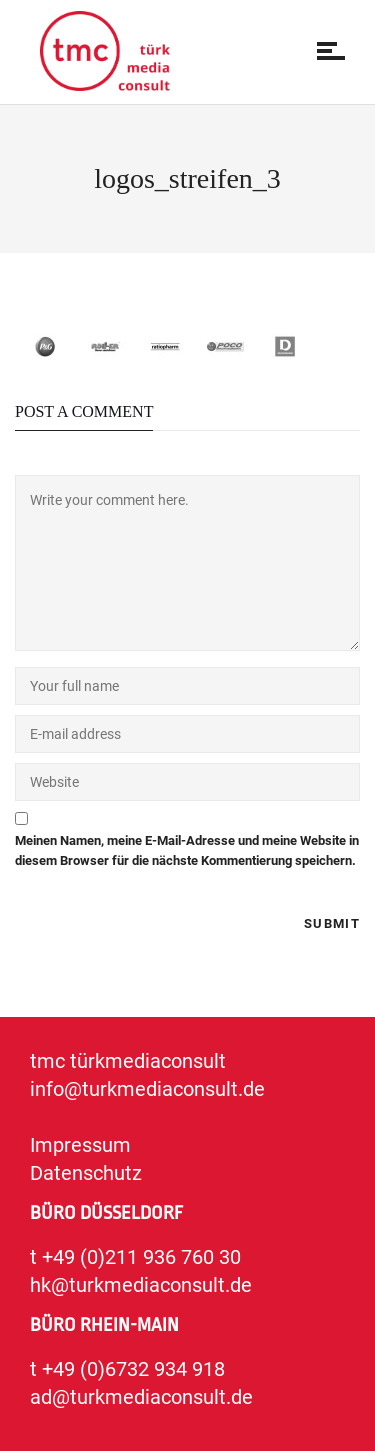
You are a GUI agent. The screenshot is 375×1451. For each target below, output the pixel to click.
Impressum (80, 1145)
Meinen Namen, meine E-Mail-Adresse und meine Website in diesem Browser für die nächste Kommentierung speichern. (187, 850)
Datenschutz (86, 1173)
